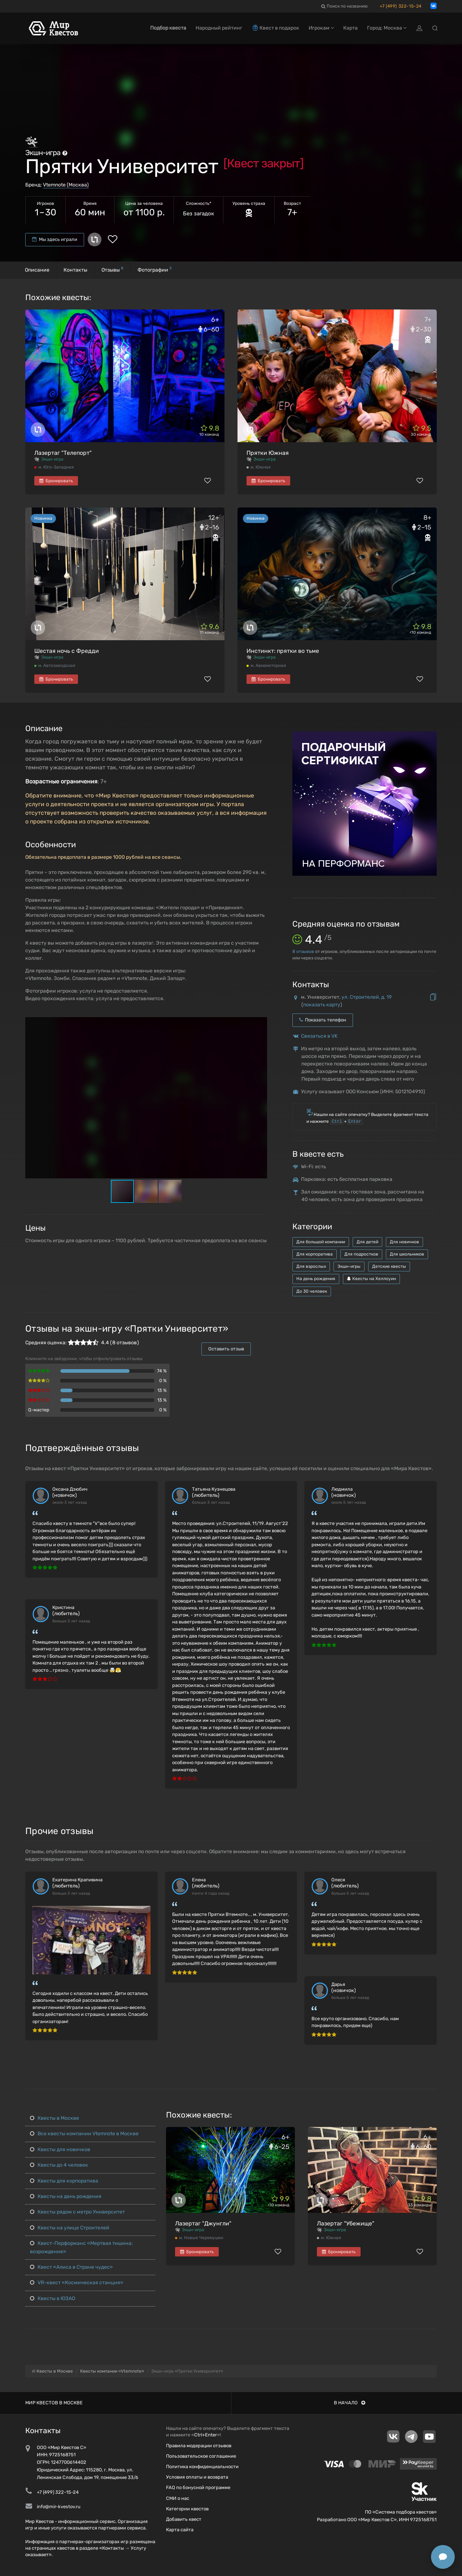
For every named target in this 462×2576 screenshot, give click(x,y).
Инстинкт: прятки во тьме (283, 650)
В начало (349, 2402)
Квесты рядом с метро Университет (77, 2212)
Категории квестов (187, 2508)
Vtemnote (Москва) (66, 185)
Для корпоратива (314, 1254)
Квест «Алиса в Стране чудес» (71, 2267)
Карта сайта (179, 2529)
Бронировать (56, 480)
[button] (260, 1023)
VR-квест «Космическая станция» (76, 2283)
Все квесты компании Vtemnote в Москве (84, 2134)
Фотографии (154, 269)
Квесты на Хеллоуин (371, 1278)
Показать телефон (322, 1020)
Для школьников (407, 1254)
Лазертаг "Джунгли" (203, 2223)
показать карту (321, 1005)
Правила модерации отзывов (198, 2445)
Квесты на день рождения (65, 2196)
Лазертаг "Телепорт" (63, 452)
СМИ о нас (177, 2498)
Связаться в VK (319, 1036)
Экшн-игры (349, 1266)
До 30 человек (311, 1291)
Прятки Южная (268, 452)
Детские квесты (389, 1266)
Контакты (75, 270)
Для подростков (361, 1254)
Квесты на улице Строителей (69, 2228)
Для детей (367, 1241)
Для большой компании (320, 1241)
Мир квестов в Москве (54, 2402)
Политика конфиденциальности (202, 2466)
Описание (37, 270)
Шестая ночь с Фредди (66, 650)
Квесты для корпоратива (64, 2181)
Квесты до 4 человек (59, 2165)
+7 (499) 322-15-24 (401, 6)
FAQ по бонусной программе (198, 2487)
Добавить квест (183, 2519)
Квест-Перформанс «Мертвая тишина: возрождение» (81, 2247)
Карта (350, 28)
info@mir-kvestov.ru (58, 2506)
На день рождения (315, 1278)
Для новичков (404, 1241)
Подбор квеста (168, 28)
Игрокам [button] (321, 28)
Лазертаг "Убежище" (345, 2223)
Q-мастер (38, 1409)
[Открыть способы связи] (443, 2557)
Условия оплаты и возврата (197, 2477)
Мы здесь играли (54, 239)
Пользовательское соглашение (201, 2456)
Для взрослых (311, 1266)
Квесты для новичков (60, 2149)
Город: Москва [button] (386, 28)
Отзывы (112, 269)
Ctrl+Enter (205, 2434)
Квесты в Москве (54, 2118)
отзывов (303, 951)
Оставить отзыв (226, 1348)
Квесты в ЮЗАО (52, 2298)
